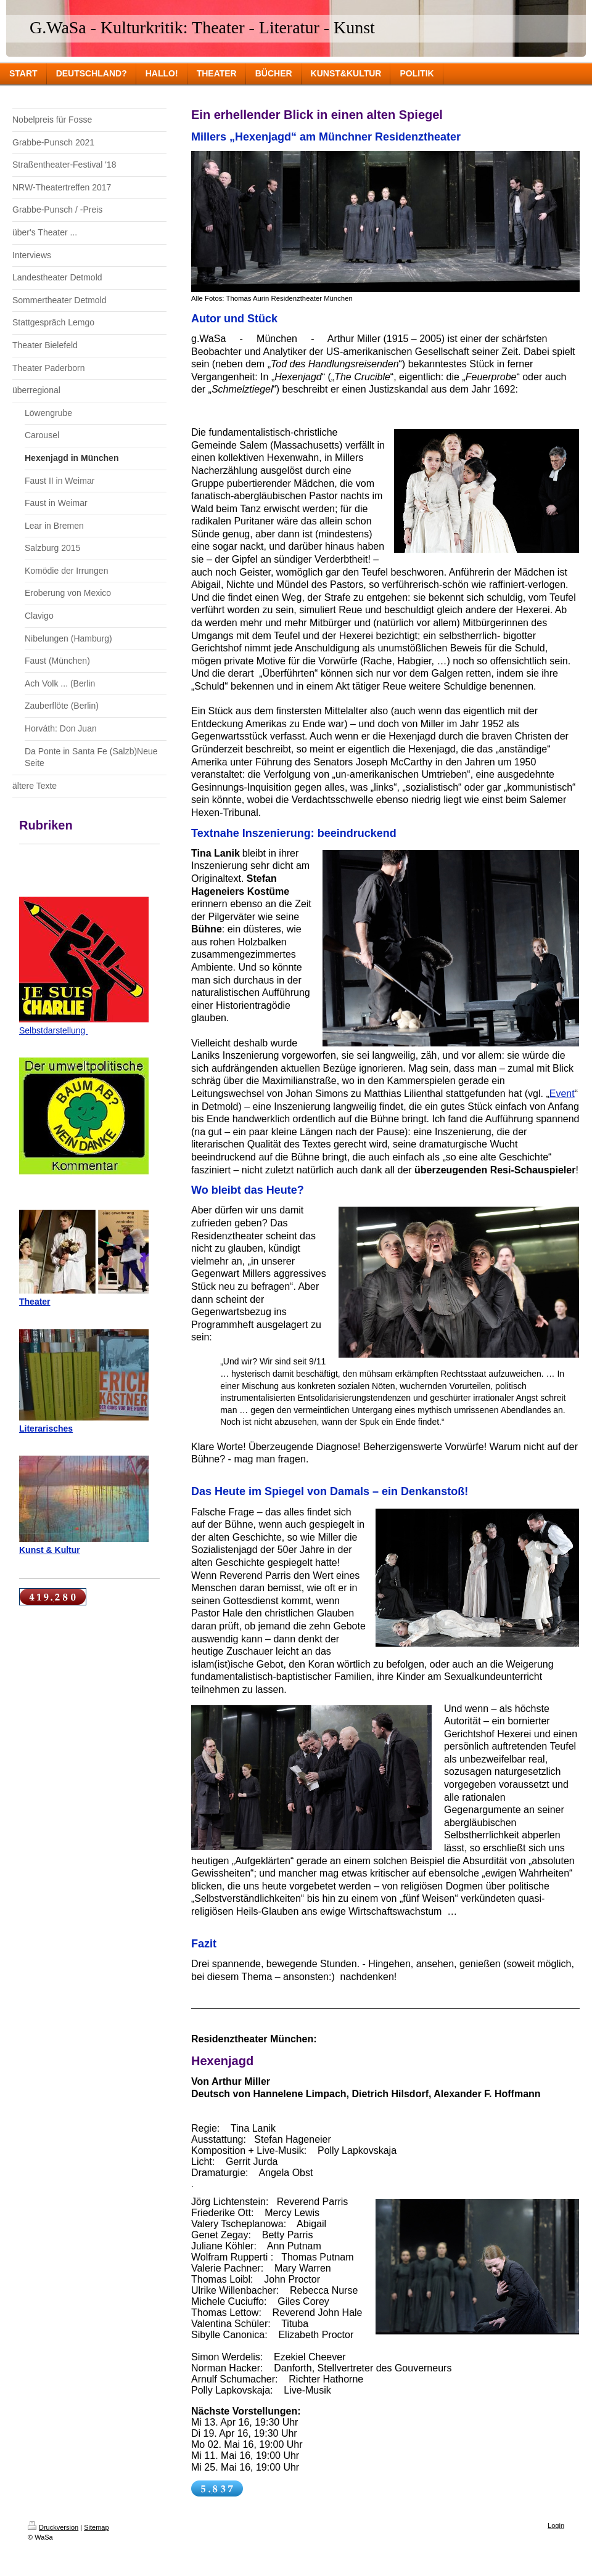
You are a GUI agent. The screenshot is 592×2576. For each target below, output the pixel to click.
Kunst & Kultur (49, 1550)
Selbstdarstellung (53, 1030)
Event (562, 1093)
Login (556, 2525)
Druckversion (53, 2527)
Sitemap (96, 2527)
